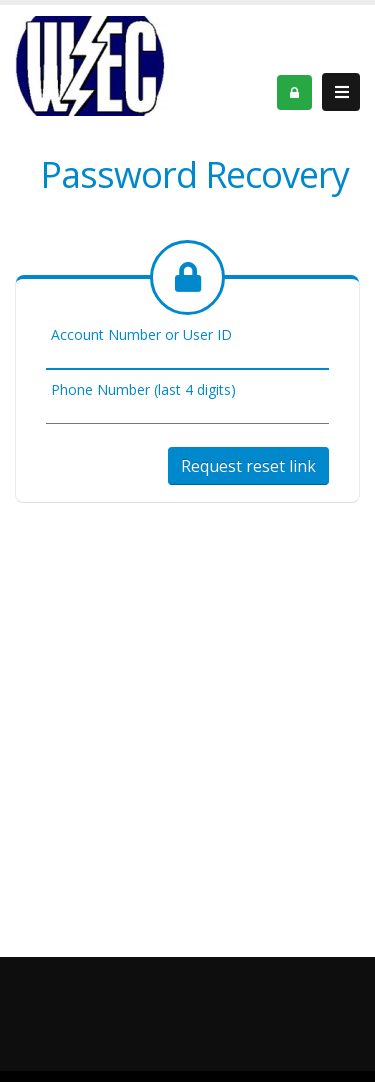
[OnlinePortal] (92, 64)
